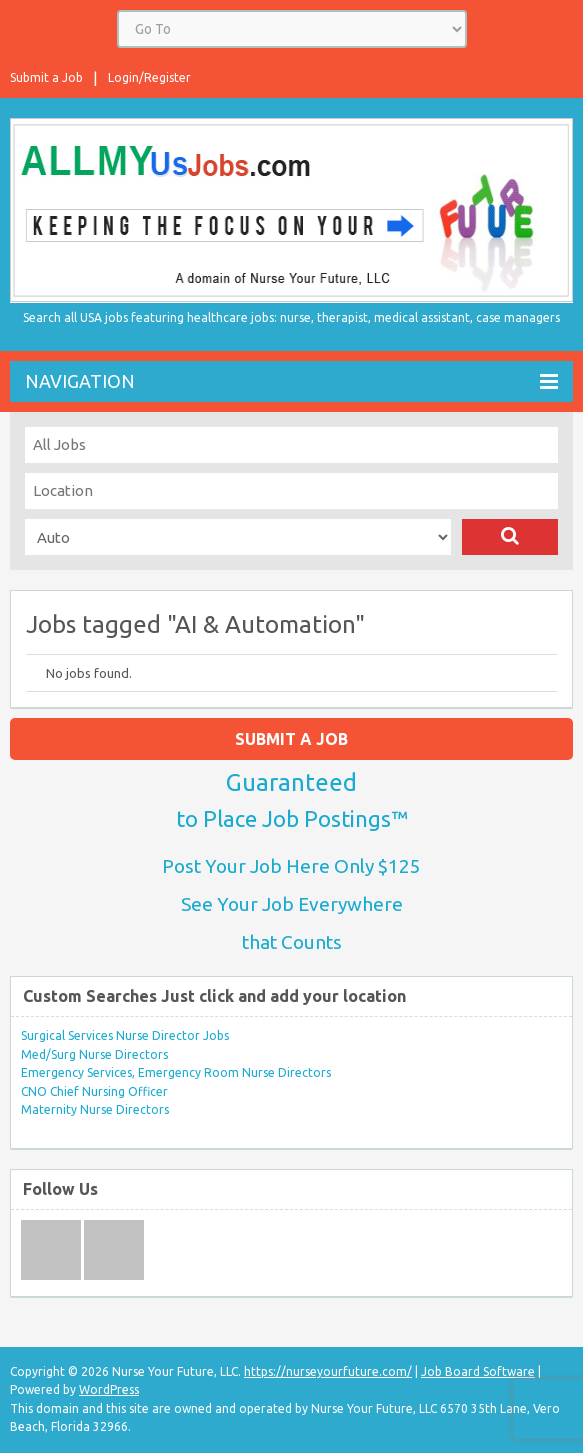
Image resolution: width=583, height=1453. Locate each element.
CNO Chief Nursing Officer (94, 1091)
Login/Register (149, 77)
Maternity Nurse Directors (95, 1109)
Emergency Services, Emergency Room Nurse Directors (176, 1072)
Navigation (291, 381)
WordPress (109, 1389)
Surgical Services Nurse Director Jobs (125, 1035)
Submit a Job (46, 77)
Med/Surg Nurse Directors (94, 1054)
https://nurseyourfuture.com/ (328, 1371)
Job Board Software (478, 1371)
